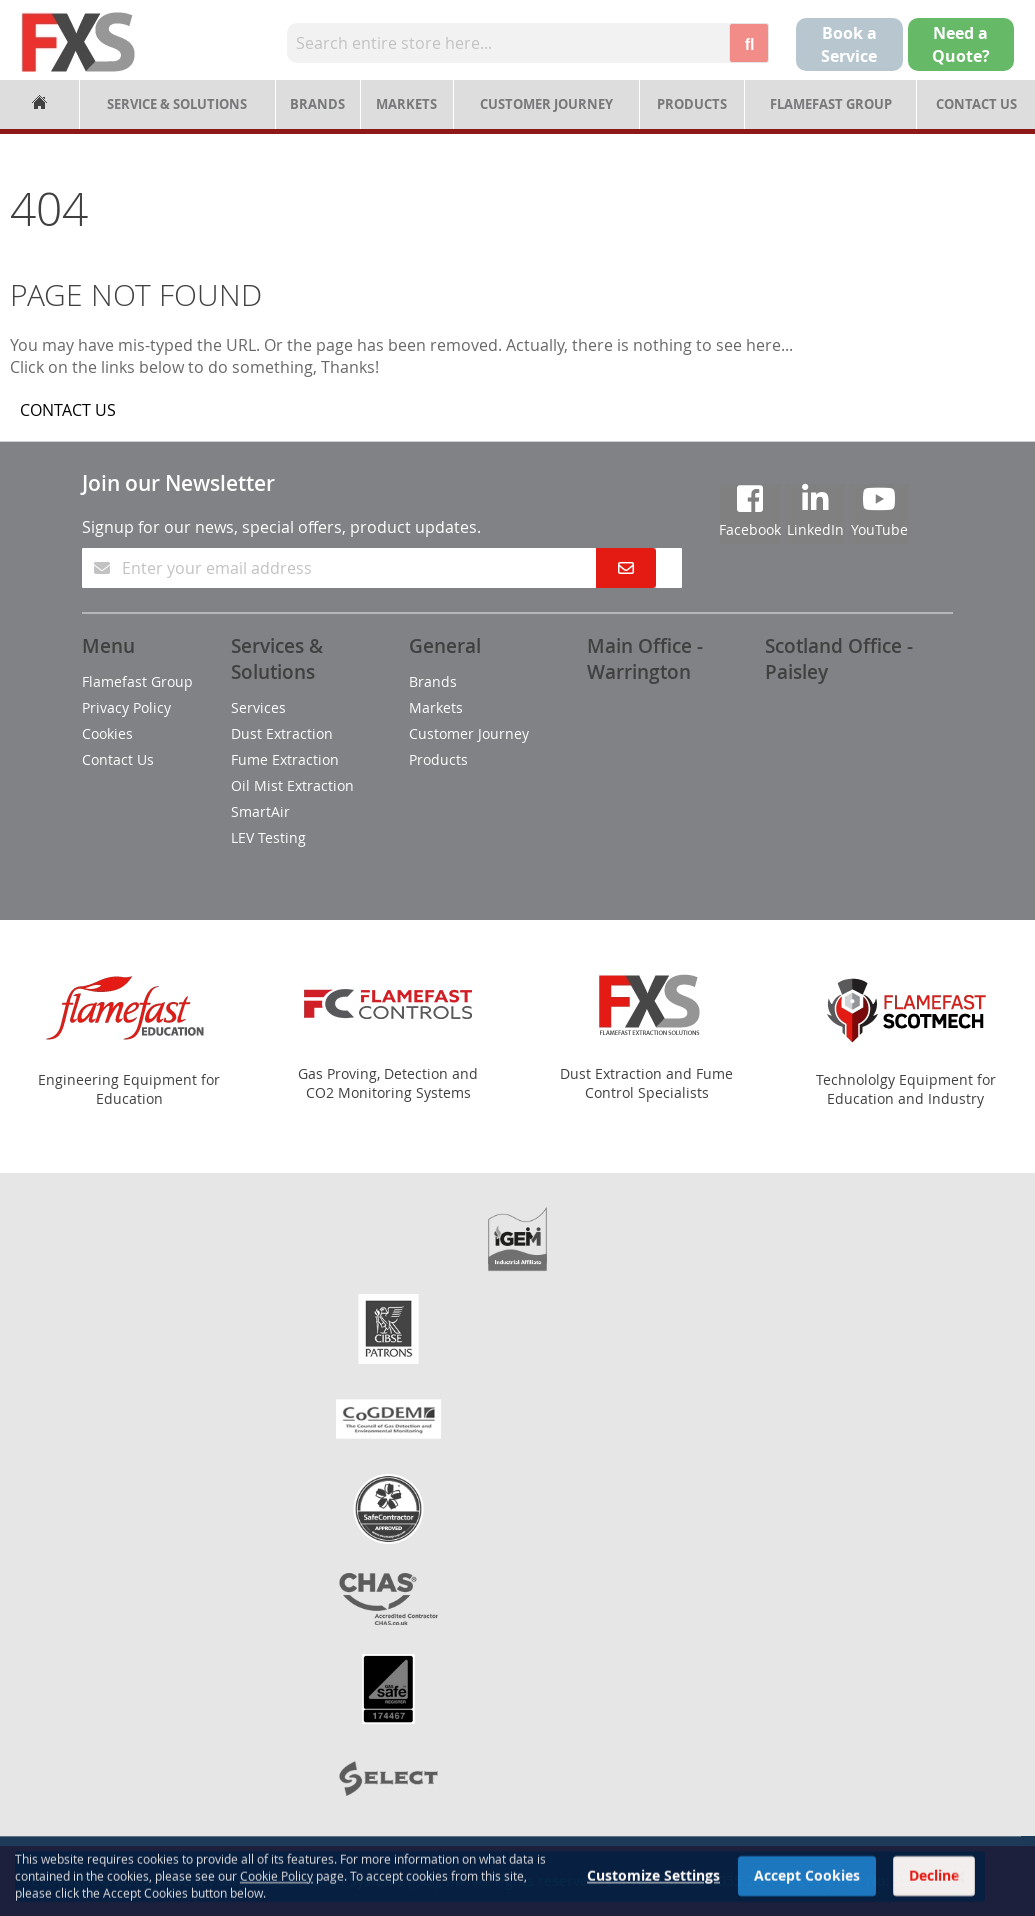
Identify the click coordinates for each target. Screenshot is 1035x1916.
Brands (317, 104)
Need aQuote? (961, 44)
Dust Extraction (282, 733)
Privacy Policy (126, 707)
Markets (406, 104)
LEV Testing (268, 837)
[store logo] (78, 42)
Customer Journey (546, 104)
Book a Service (849, 44)
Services (258, 707)
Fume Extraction (285, 759)
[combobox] (508, 43)
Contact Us (976, 104)
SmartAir (260, 811)
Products (692, 104)
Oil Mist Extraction (292, 785)
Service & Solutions (177, 104)
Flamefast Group (831, 104)
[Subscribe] (626, 568)
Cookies (107, 733)
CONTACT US (68, 410)
